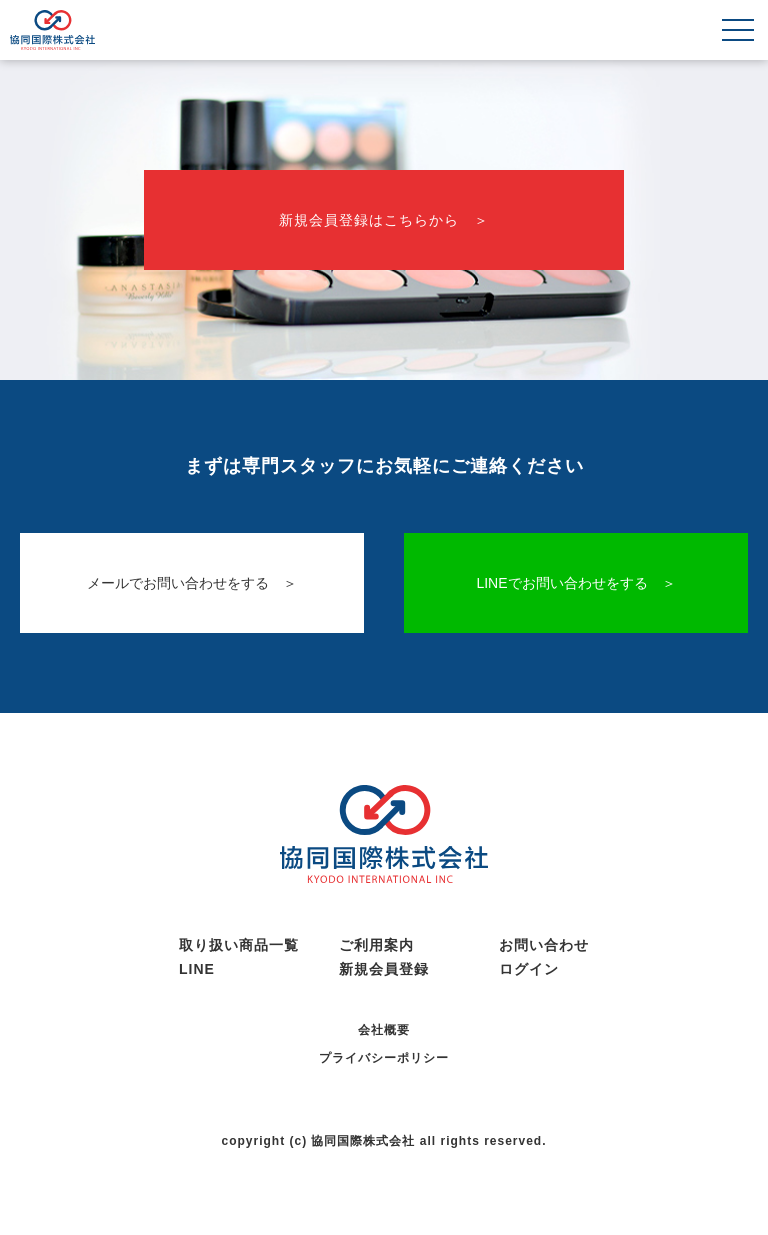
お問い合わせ (544, 945)
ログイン (529, 969)
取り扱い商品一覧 (239, 945)
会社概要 (384, 1030)
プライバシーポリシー (384, 1058)
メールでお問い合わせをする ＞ (192, 583)
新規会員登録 (384, 969)
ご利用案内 (376, 945)
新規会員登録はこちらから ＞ (384, 220)
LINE (197, 969)
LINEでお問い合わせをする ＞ (575, 583)
